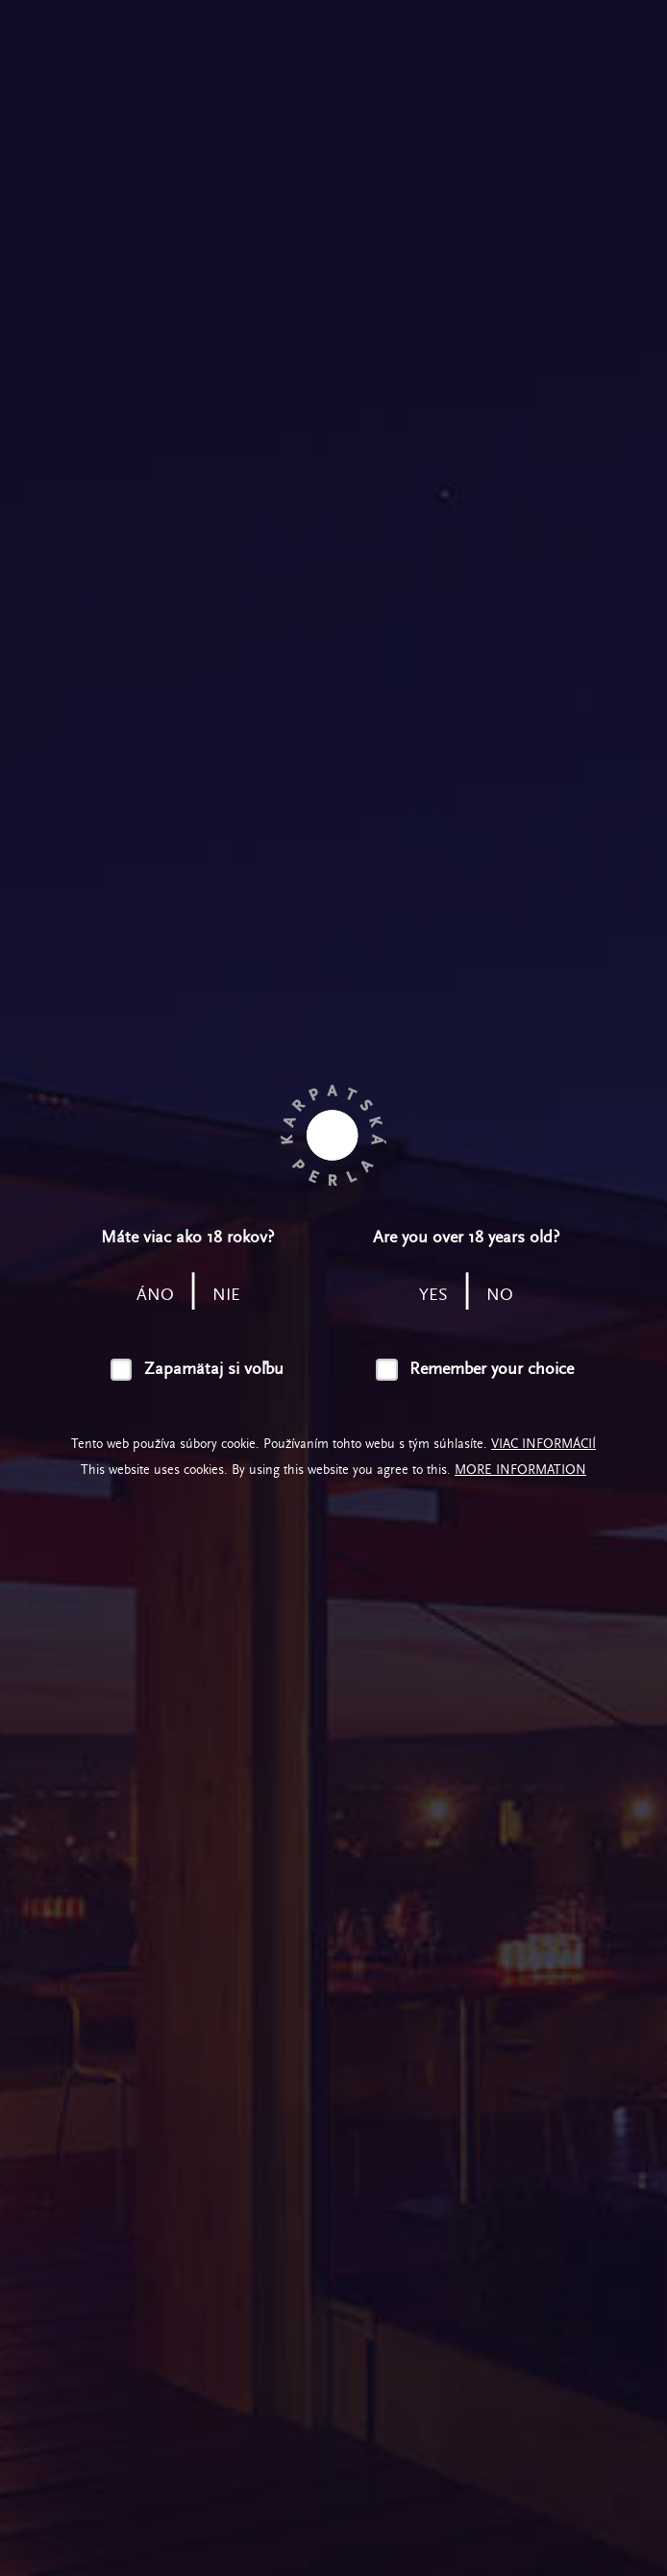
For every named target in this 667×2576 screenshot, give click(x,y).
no (499, 1295)
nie (226, 1295)
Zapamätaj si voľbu (214, 1369)
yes (433, 1295)
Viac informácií (543, 1443)
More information (520, 1469)
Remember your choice (491, 1369)
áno (155, 1295)
